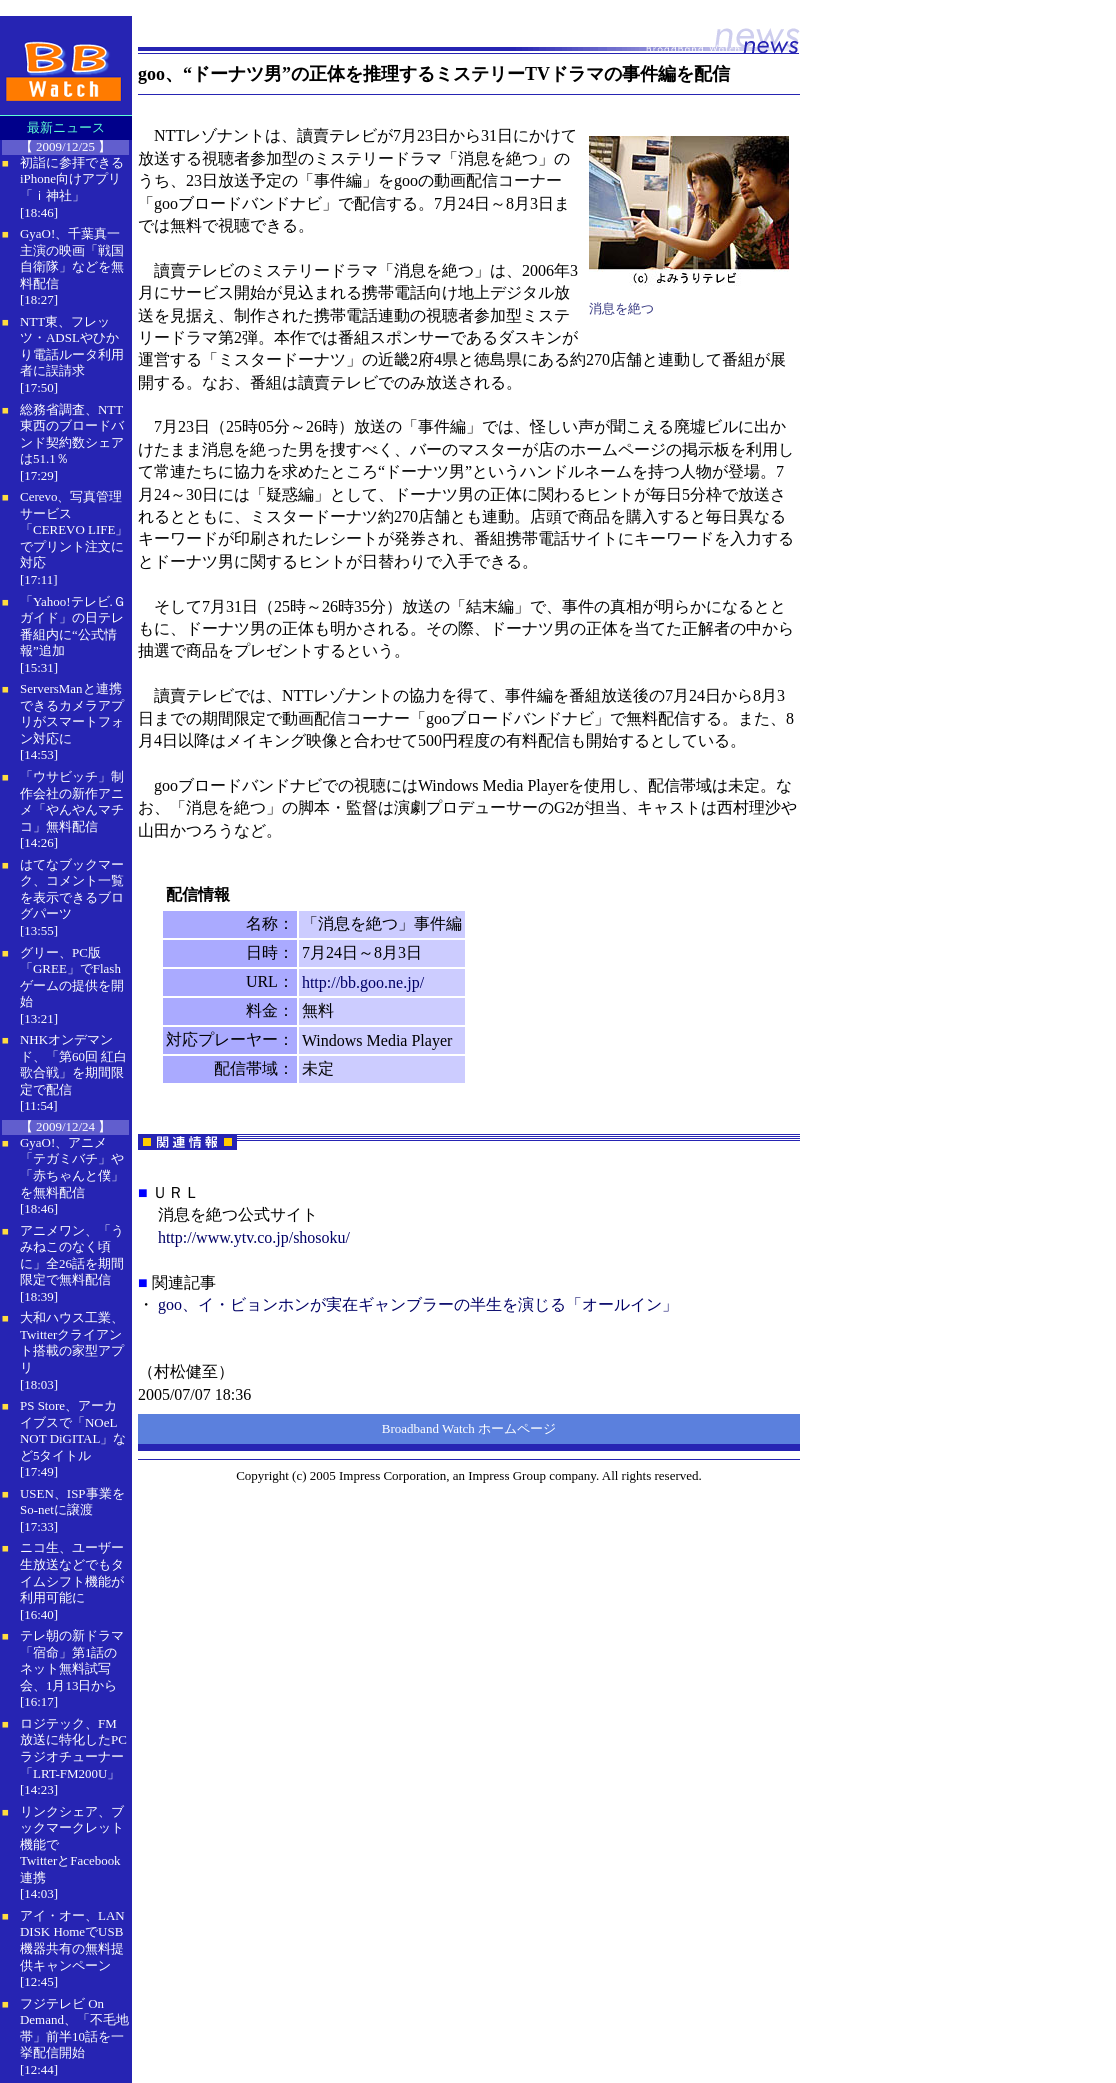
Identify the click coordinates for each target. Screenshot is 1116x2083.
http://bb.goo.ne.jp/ (363, 982)
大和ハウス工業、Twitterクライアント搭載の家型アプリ (72, 1342)
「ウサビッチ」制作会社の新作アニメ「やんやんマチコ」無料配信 (72, 801)
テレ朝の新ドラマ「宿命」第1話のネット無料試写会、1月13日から (72, 1660)
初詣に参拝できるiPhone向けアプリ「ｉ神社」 (72, 179)
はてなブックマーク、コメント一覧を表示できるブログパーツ (72, 889)
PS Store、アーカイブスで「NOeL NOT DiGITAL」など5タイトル (73, 1430)
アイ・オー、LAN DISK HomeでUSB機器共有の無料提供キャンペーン (72, 1940)
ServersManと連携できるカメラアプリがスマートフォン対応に (72, 713)
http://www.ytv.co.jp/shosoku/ (254, 1237)
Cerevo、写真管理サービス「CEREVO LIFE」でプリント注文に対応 (74, 529)
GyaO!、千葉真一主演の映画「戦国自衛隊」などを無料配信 (72, 258)
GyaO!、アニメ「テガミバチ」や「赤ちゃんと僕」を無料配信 (72, 1167)
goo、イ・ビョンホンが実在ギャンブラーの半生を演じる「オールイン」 (418, 1304)
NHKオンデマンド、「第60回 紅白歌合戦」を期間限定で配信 (73, 1064)
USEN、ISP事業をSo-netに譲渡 (72, 1502)
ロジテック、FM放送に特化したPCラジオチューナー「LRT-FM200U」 (73, 1748)
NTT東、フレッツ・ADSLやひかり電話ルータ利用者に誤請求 (72, 346)
